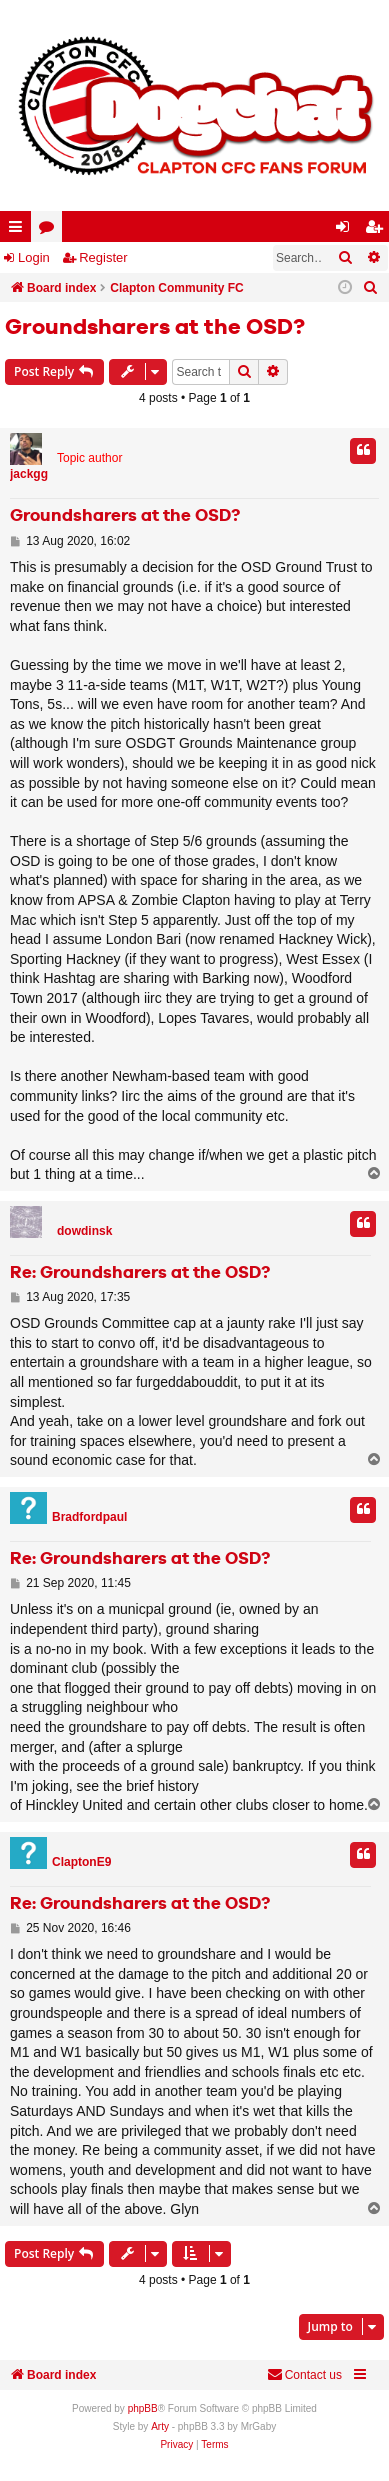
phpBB (143, 2408)
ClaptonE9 (81, 1862)
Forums (50, 230)
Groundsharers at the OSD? (155, 328)
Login (34, 257)
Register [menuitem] (378, 230)
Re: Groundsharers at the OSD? (140, 1273)
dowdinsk (84, 1231)
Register (103, 257)
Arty (160, 2426)
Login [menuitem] (347, 230)
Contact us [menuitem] (304, 2374)
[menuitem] (371, 288)
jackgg (29, 474)
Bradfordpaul (89, 1517)
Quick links (19, 230)
